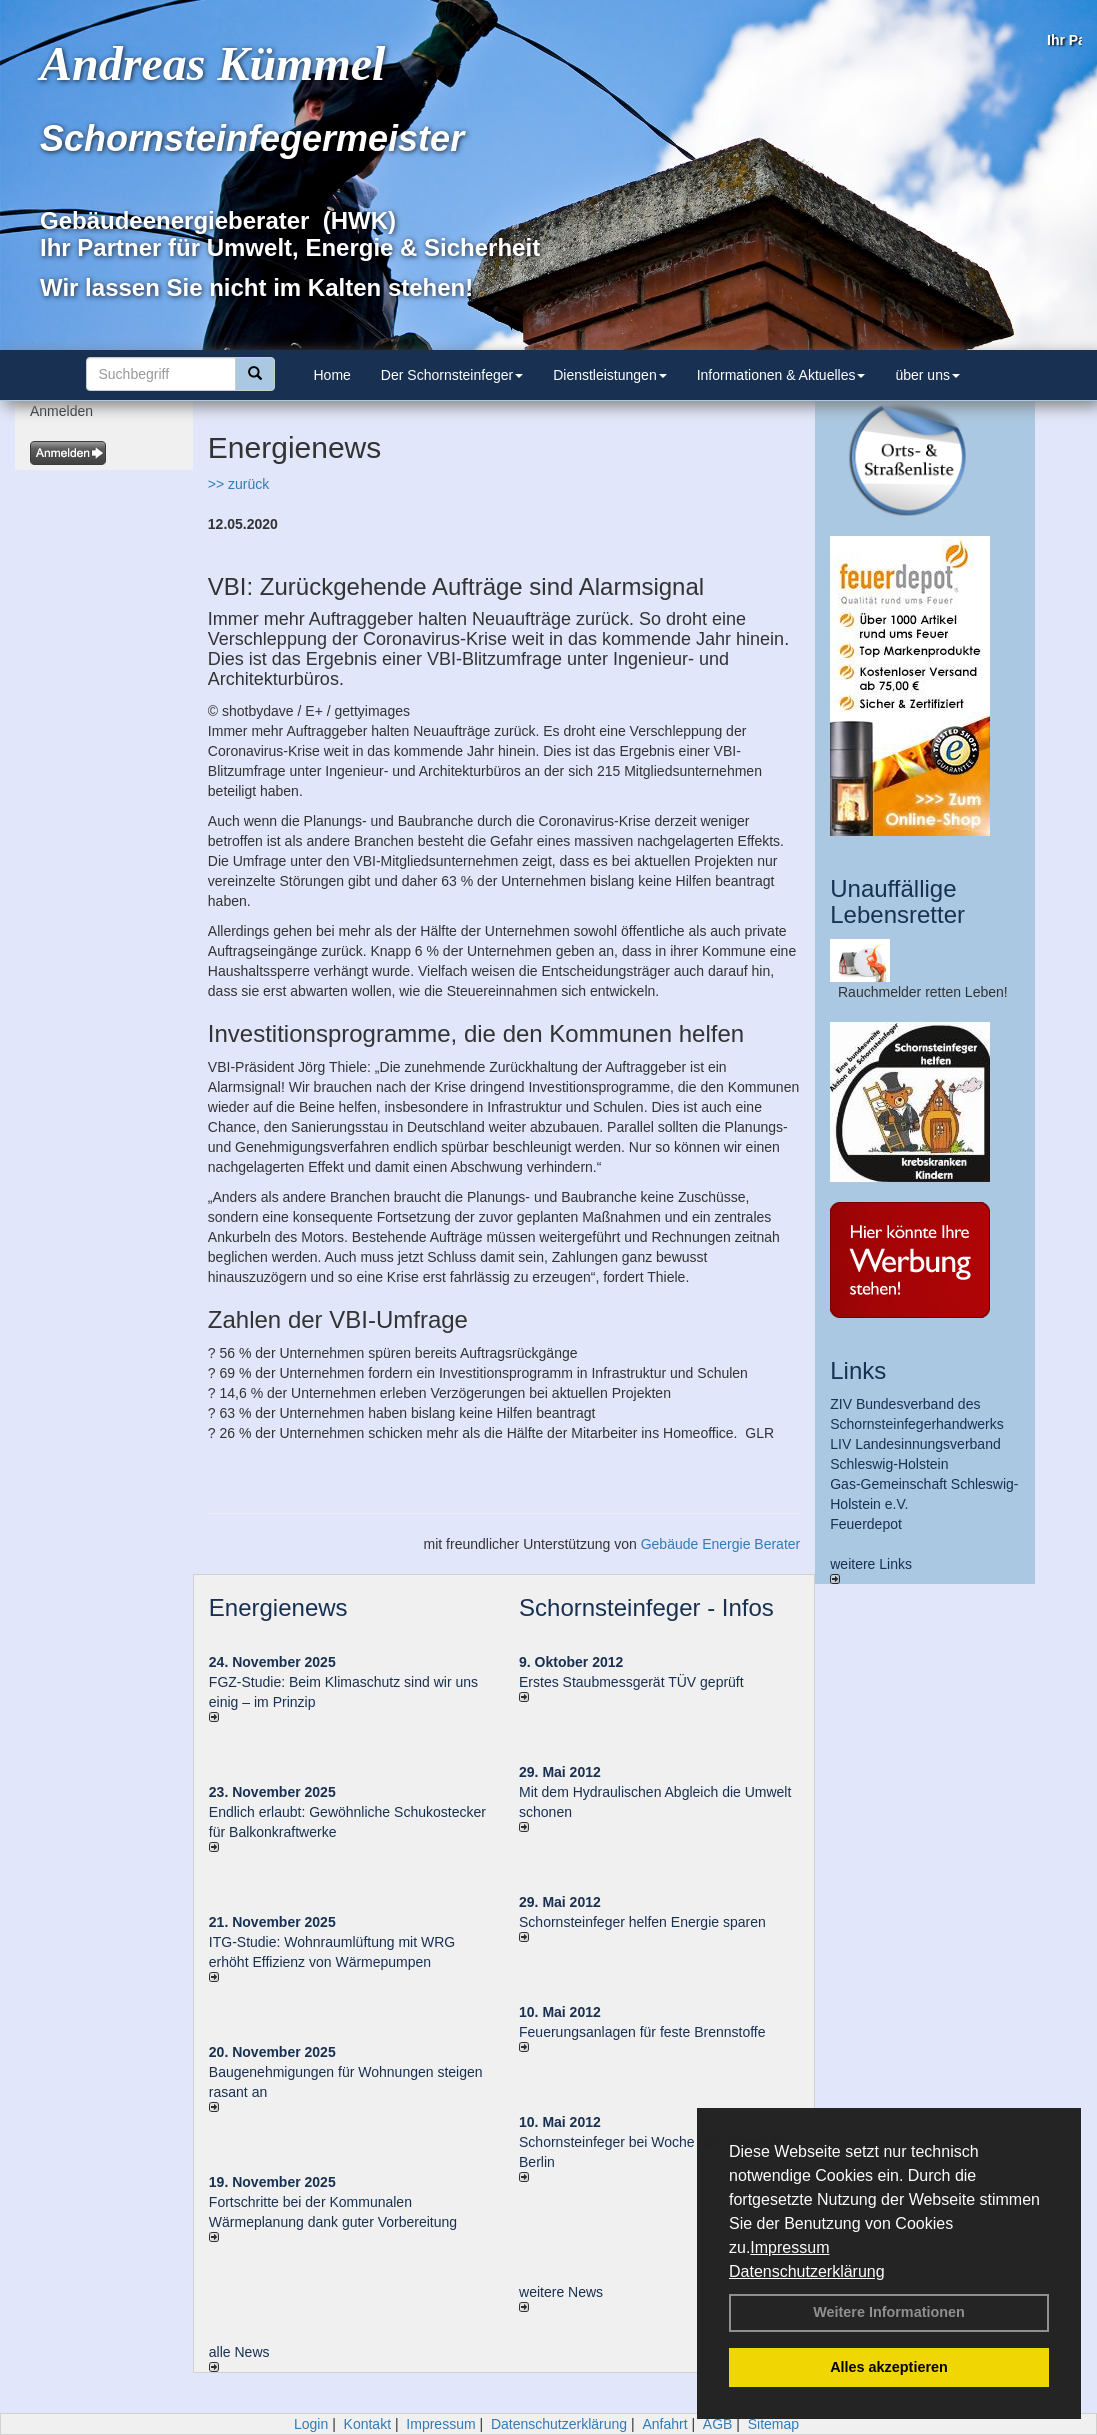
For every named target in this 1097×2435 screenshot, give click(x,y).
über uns (927, 375)
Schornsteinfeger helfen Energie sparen (642, 1922)
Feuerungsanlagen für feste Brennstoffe (642, 2032)
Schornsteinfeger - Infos (646, 1607)
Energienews (278, 1607)
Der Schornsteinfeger (452, 375)
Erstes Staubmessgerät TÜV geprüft (631, 1682)
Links (858, 1370)
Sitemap (773, 2424)
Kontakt (367, 2424)
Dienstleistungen (610, 375)
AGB (718, 2424)
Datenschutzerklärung (807, 2271)
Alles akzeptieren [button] (889, 2367)
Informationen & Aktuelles (781, 375)
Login (311, 2424)
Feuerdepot (866, 1524)
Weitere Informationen (889, 2312)
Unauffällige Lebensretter (897, 901)
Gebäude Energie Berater (721, 1544)
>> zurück (238, 484)
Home (332, 375)
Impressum (789, 2247)
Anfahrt (664, 2424)
